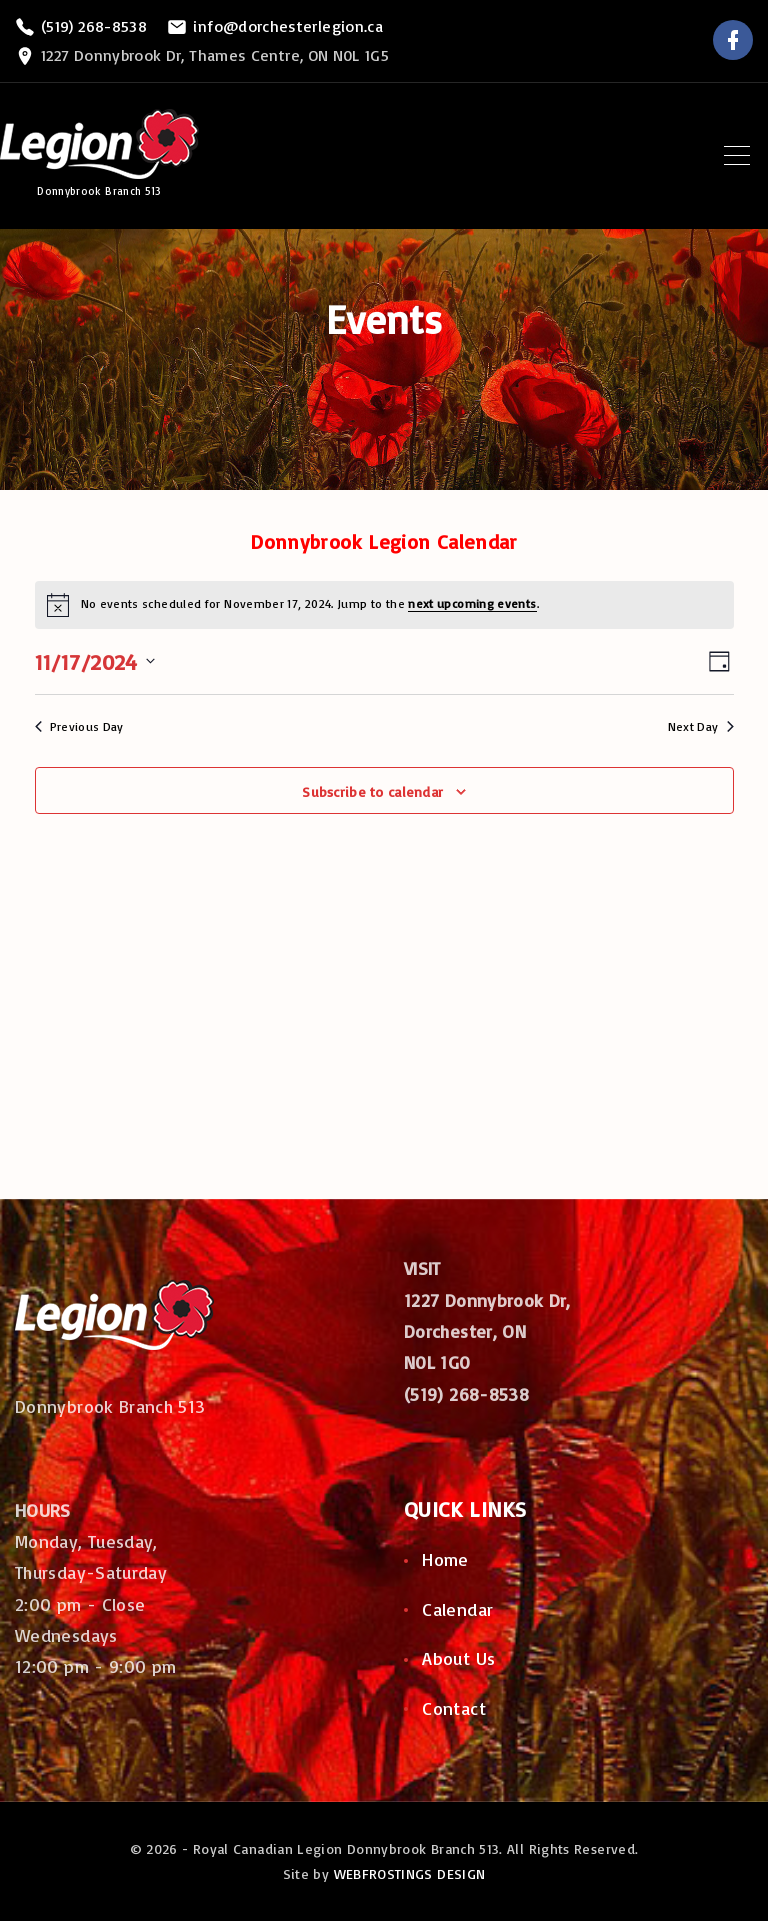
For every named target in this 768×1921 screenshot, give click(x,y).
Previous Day (79, 726)
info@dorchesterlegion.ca (288, 26)
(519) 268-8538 (94, 26)
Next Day (701, 726)
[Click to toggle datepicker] (95, 661)
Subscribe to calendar (372, 791)
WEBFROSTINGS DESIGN (410, 1873)
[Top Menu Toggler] (737, 155)
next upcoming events (472, 603)
